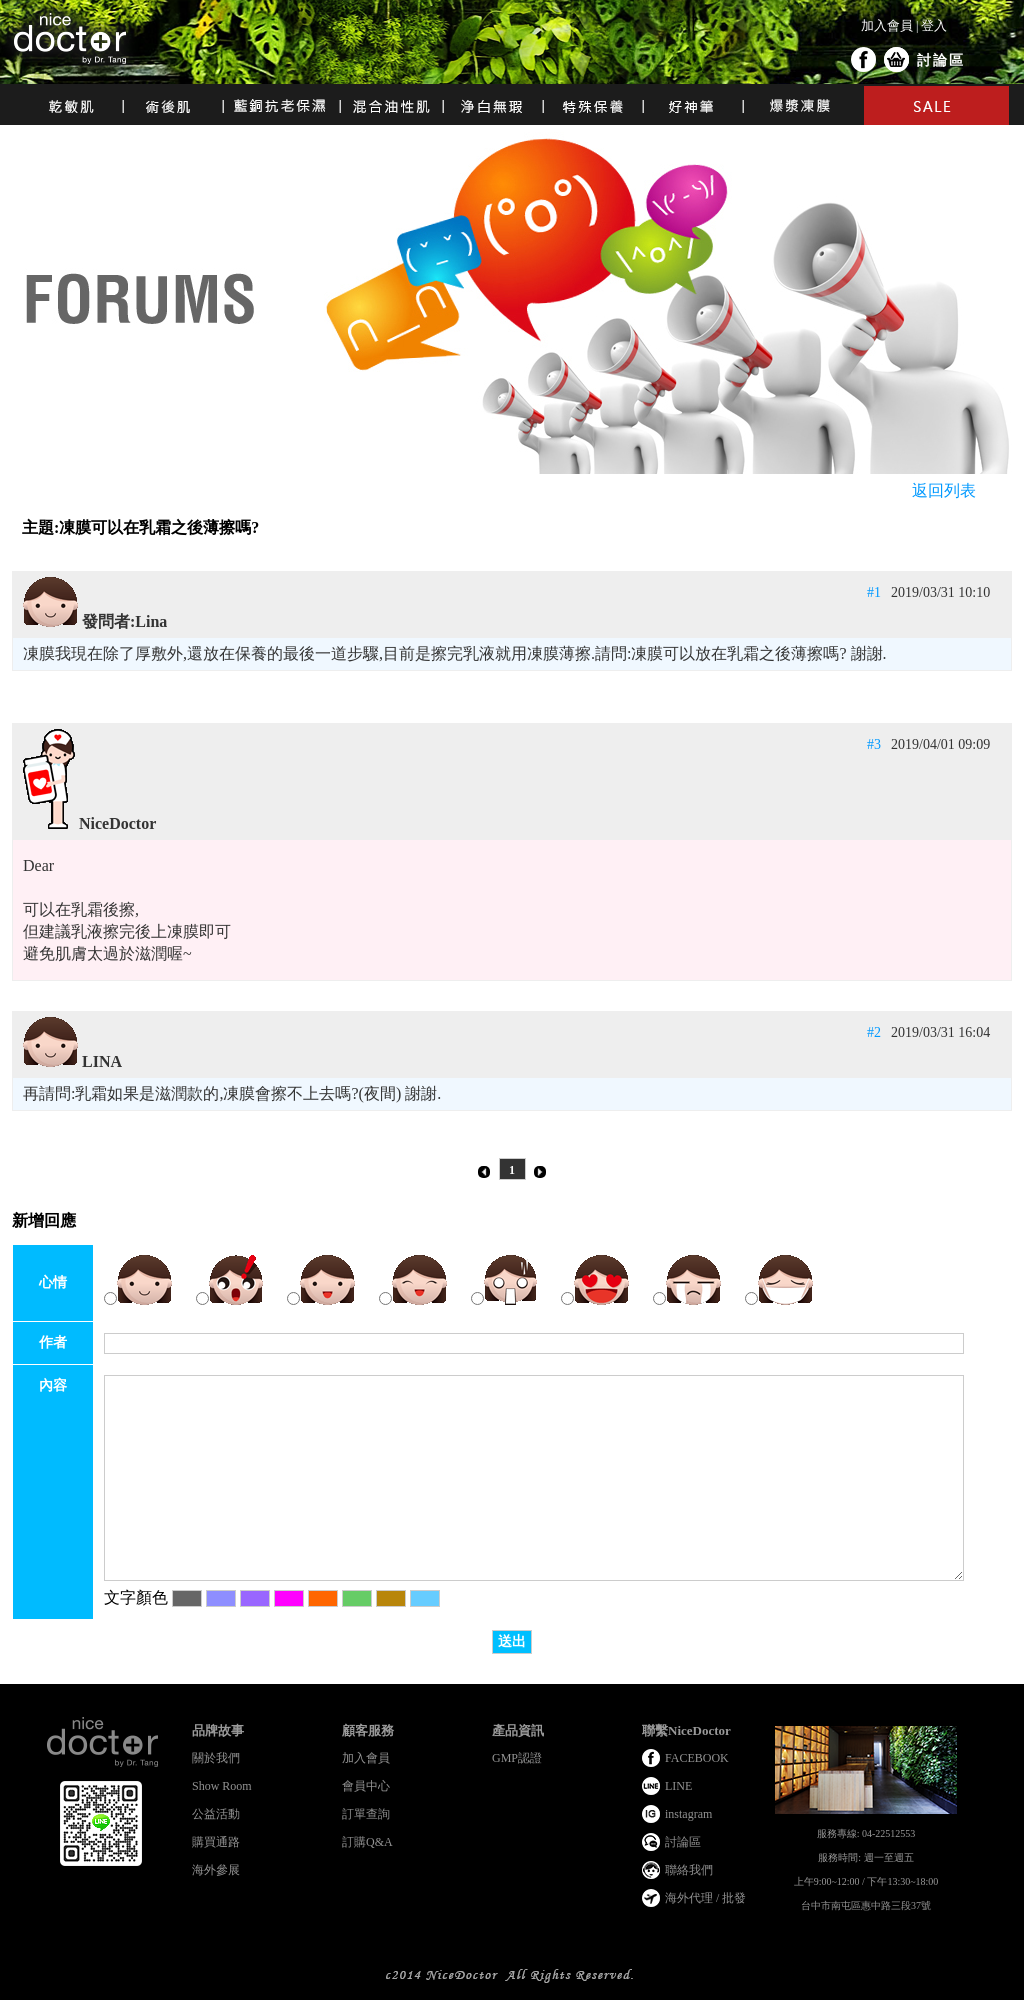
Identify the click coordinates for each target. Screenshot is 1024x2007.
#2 (874, 1032)
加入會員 (887, 25)
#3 (874, 744)
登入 (934, 25)
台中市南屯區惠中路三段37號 (866, 1905)
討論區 (941, 60)
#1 (874, 592)
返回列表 (944, 490)
